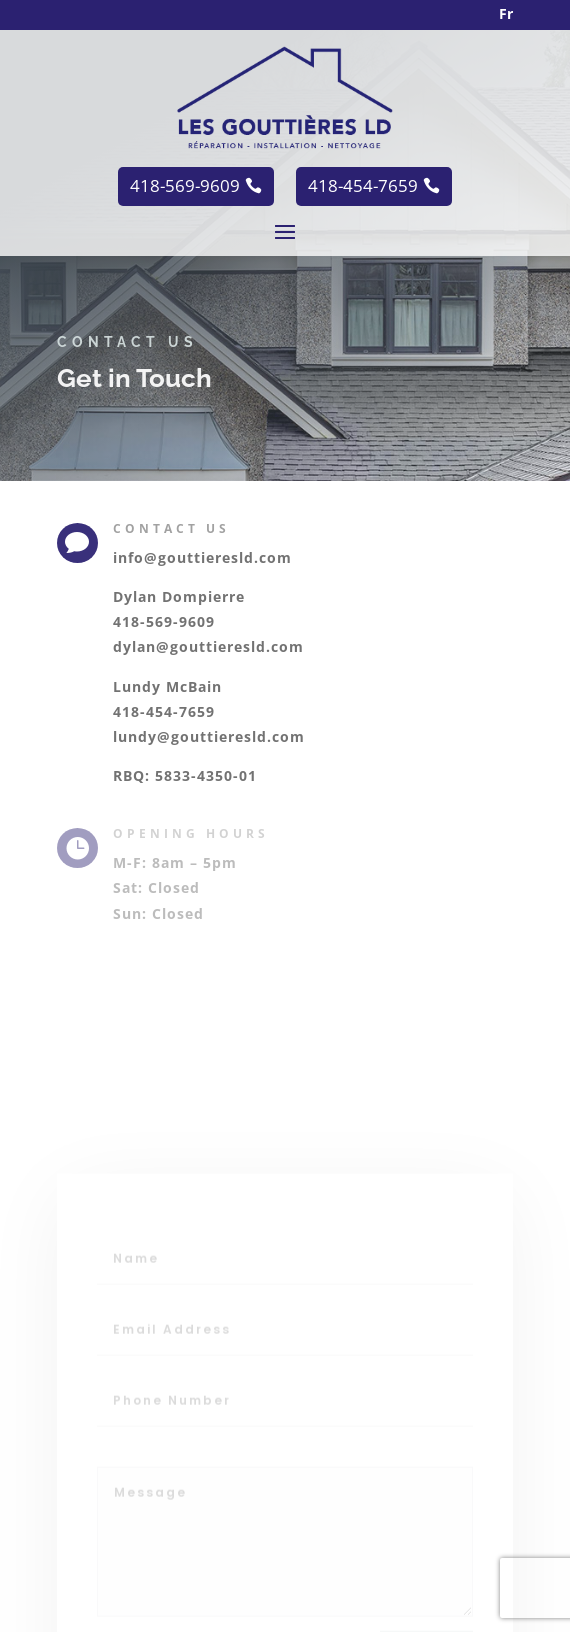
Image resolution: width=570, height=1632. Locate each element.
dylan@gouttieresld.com (208, 646)
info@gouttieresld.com (202, 557)
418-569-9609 (164, 621)
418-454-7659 (164, 711)
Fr (506, 13)
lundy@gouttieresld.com (209, 736)
